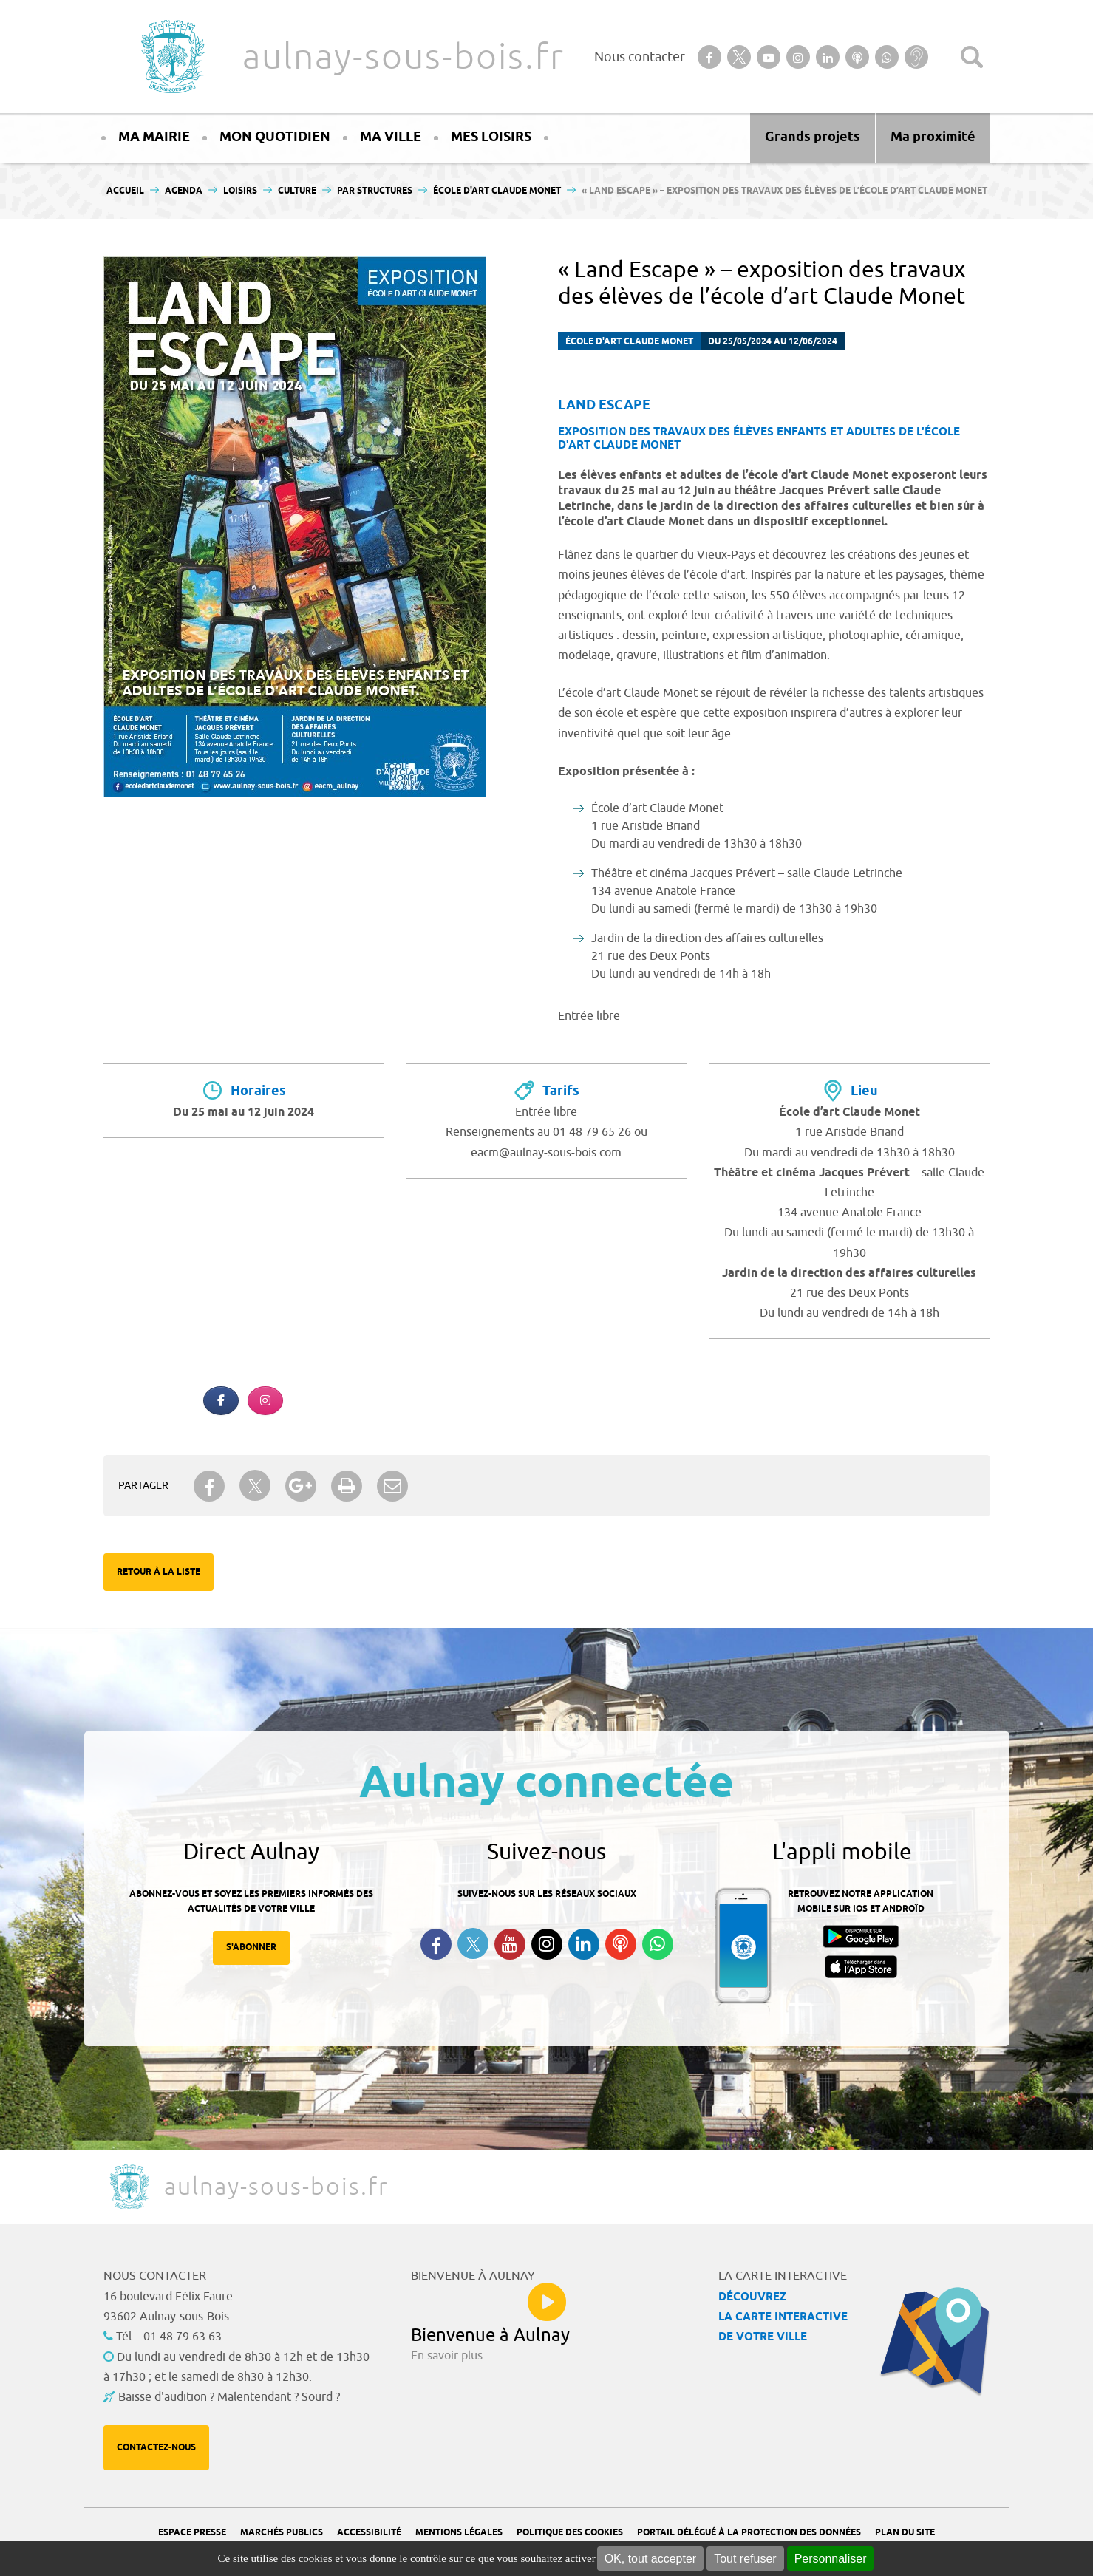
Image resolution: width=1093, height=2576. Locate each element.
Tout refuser (745, 2558)
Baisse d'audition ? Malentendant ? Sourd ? (229, 2397)
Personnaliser (830, 2558)
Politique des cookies (570, 2532)
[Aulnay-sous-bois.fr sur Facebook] (221, 1400)
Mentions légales (459, 2532)
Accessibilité (369, 2532)
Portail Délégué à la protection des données (749, 2532)
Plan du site (905, 2532)
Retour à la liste (158, 1572)
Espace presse (192, 2532)
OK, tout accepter (651, 2558)
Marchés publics (281, 2532)
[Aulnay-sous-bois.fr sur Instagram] (265, 1400)
